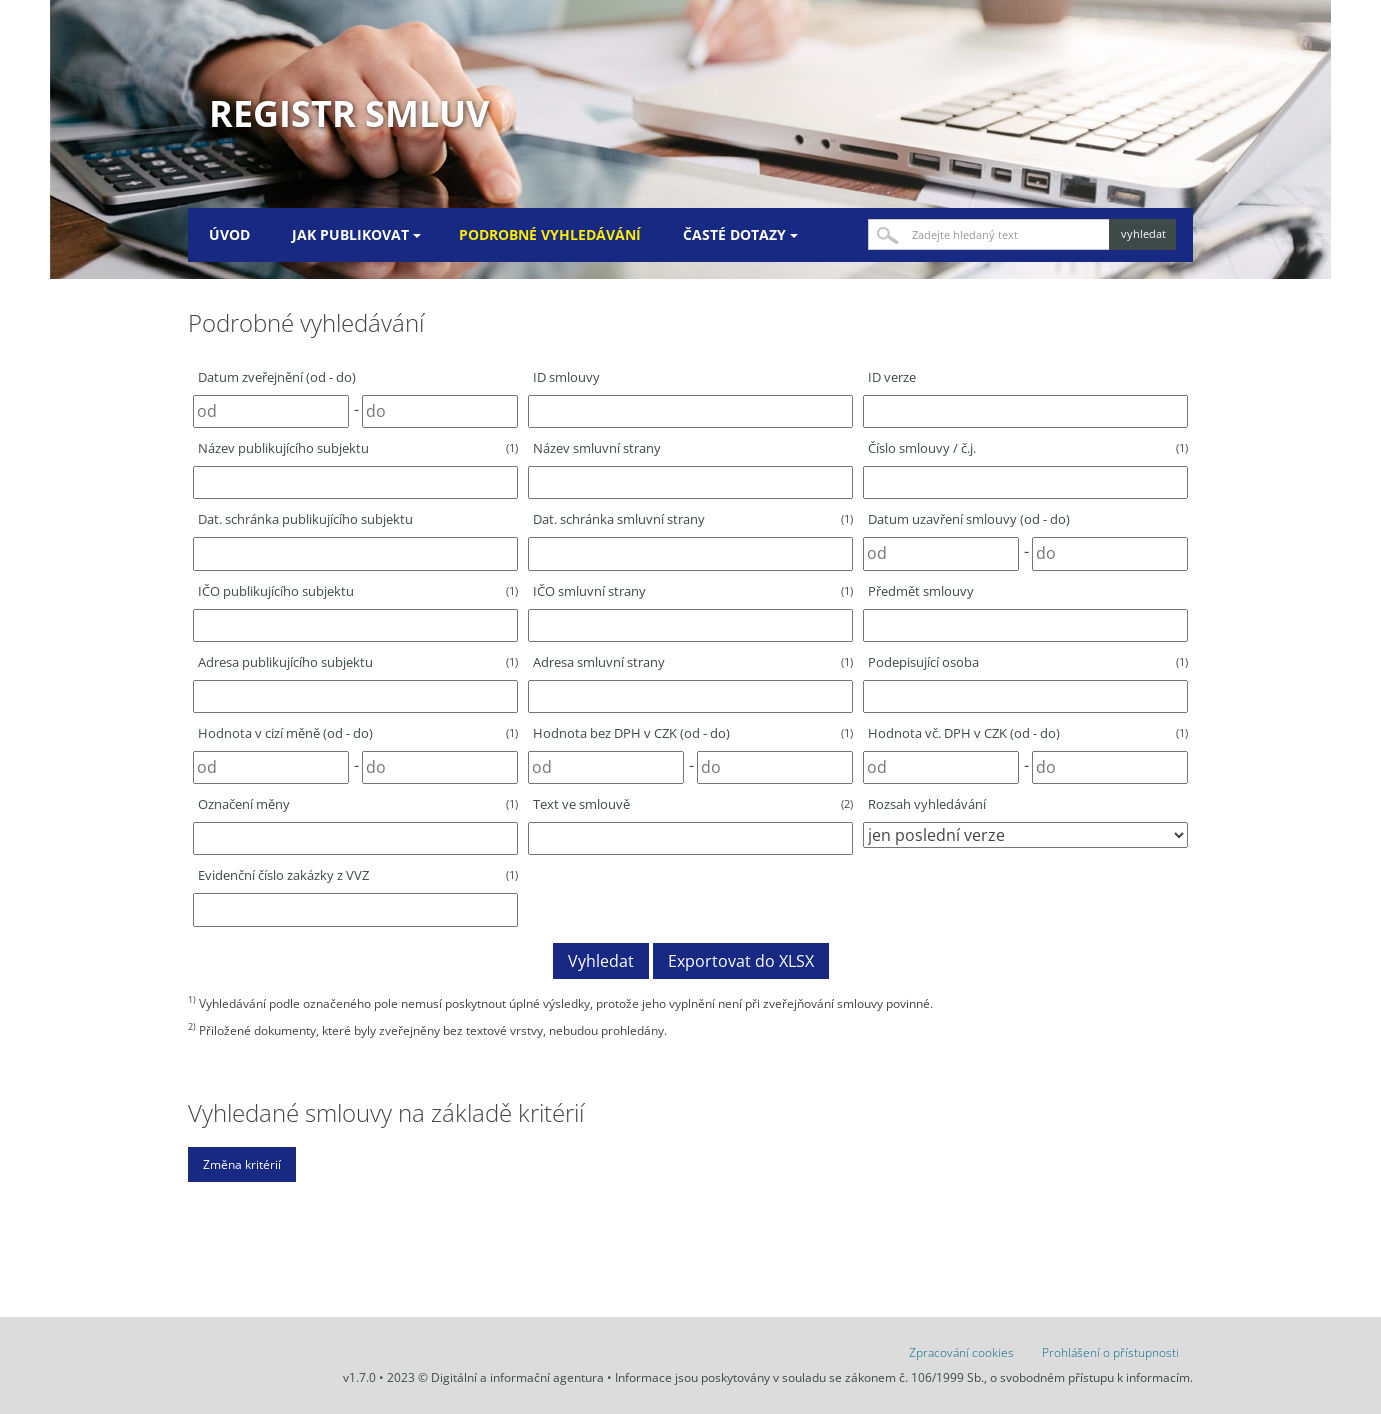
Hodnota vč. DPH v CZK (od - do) (1028, 733)
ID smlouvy (566, 377)
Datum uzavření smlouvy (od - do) (969, 519)
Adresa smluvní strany (693, 662)
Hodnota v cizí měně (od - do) (358, 733)
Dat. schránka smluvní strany (693, 519)
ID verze (892, 377)
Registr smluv (349, 113)
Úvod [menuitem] (229, 234)
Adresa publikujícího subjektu (358, 662)
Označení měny (358, 804)
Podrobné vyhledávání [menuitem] (550, 234)
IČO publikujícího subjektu (358, 591)
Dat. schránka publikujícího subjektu (305, 519)
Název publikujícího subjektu (358, 448)
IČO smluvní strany (693, 591)
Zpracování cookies (961, 1352)
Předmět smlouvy (921, 591)
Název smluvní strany (597, 448)
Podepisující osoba (1028, 662)
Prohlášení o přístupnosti (1110, 1352)
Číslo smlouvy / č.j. (1028, 448)
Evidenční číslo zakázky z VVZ (358, 875)
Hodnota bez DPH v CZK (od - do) (693, 733)
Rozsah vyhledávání (927, 804)
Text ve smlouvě (693, 804)
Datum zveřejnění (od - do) (277, 377)
